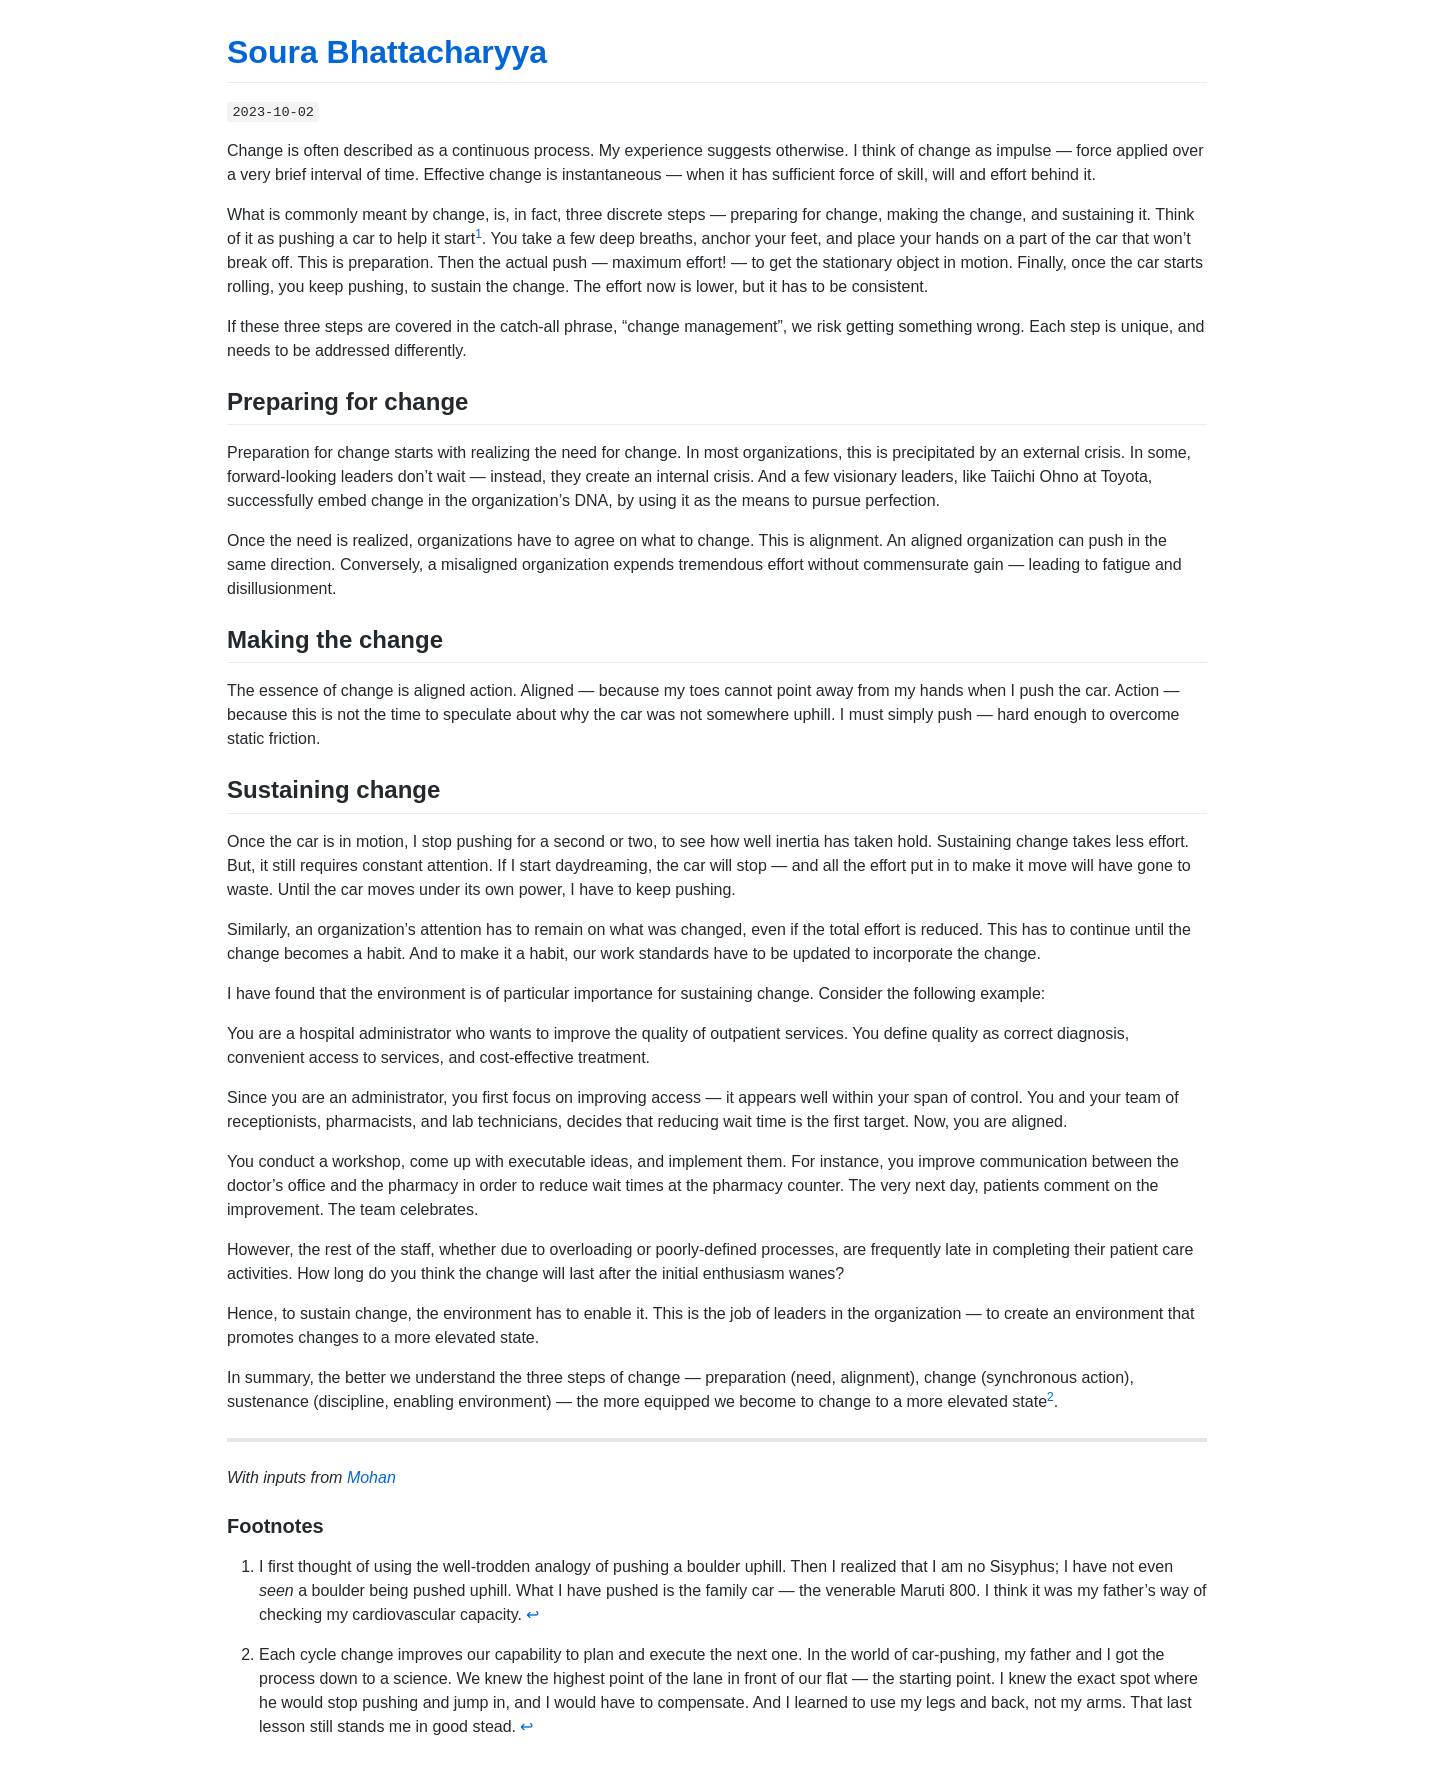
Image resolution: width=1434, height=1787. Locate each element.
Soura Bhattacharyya (387, 52)
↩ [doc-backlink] (532, 1614)
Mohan (371, 1477)
